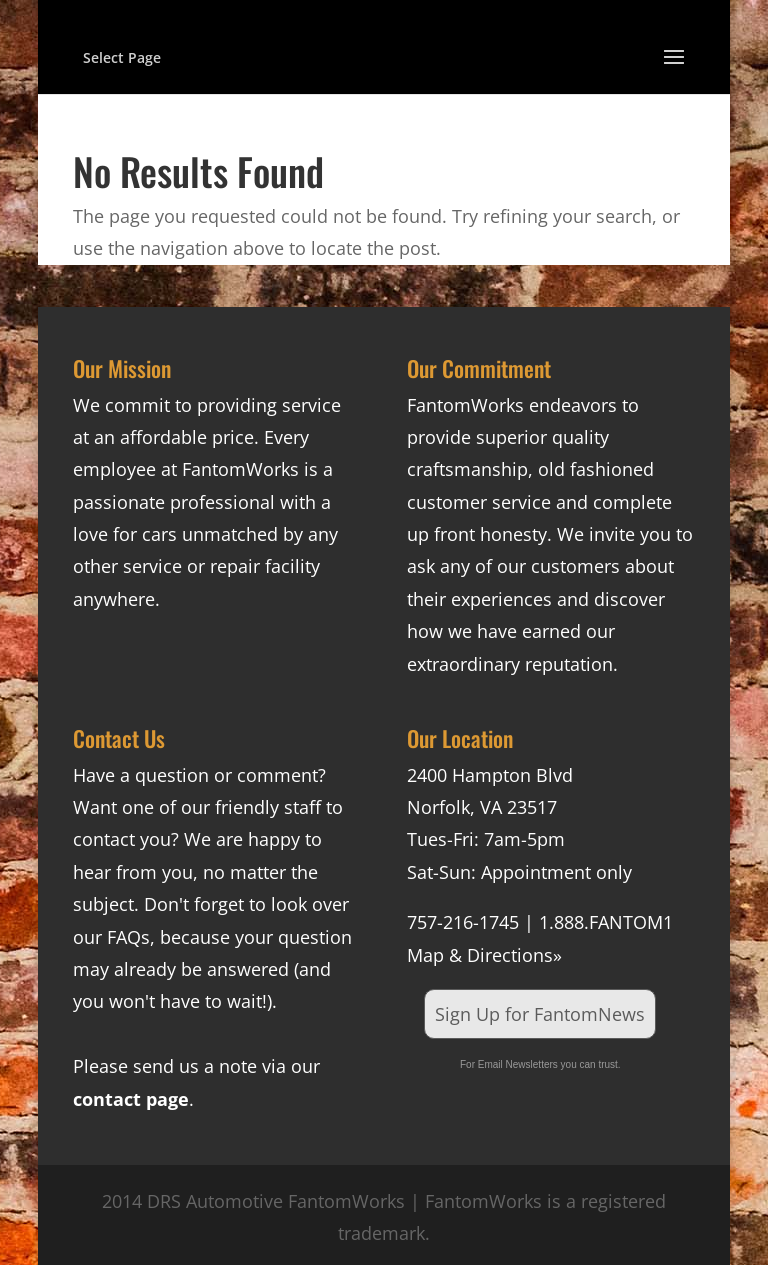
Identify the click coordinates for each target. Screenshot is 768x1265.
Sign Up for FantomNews (540, 1014)
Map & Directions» (484, 955)
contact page (131, 1099)
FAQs (128, 937)
